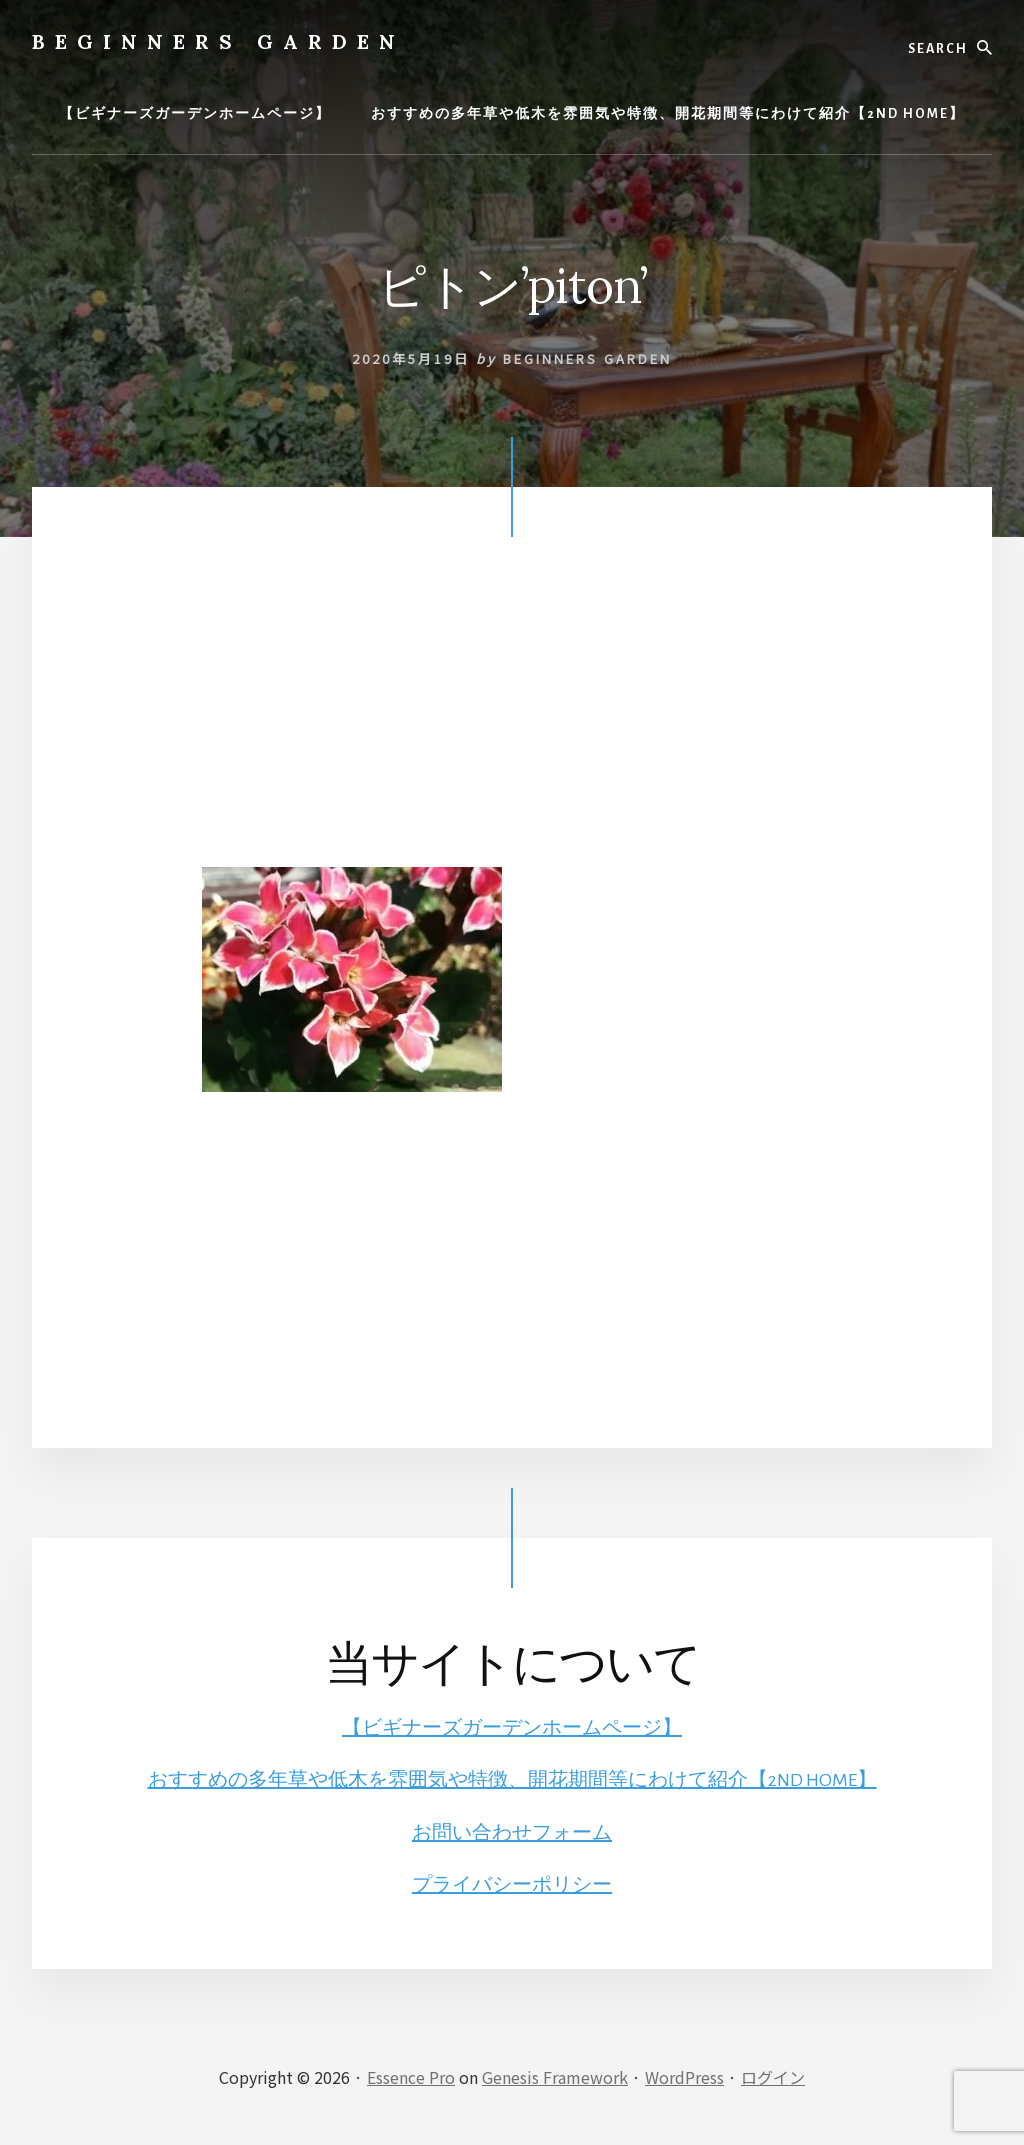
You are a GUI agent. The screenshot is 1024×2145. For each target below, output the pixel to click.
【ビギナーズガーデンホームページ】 (512, 1728)
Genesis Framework (555, 2077)
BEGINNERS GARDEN (218, 41)
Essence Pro (411, 2077)
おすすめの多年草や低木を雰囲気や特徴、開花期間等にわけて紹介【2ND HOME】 (512, 1780)
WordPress (684, 2077)
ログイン (773, 2077)
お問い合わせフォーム (512, 1833)
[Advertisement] (512, 727)
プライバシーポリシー (512, 1885)
